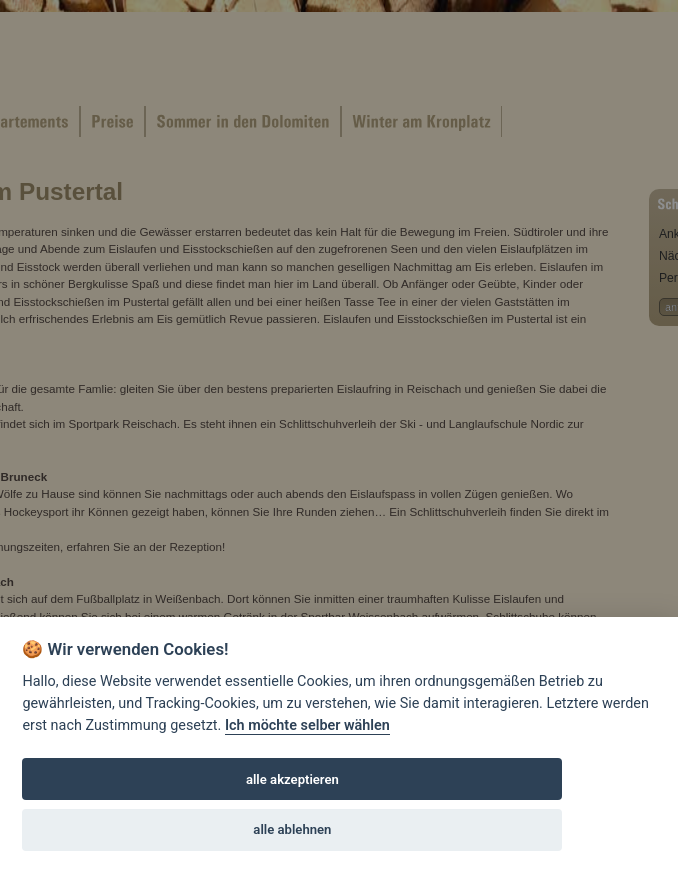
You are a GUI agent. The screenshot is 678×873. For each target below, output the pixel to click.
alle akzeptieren (292, 779)
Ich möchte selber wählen (307, 725)
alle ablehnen (292, 829)
